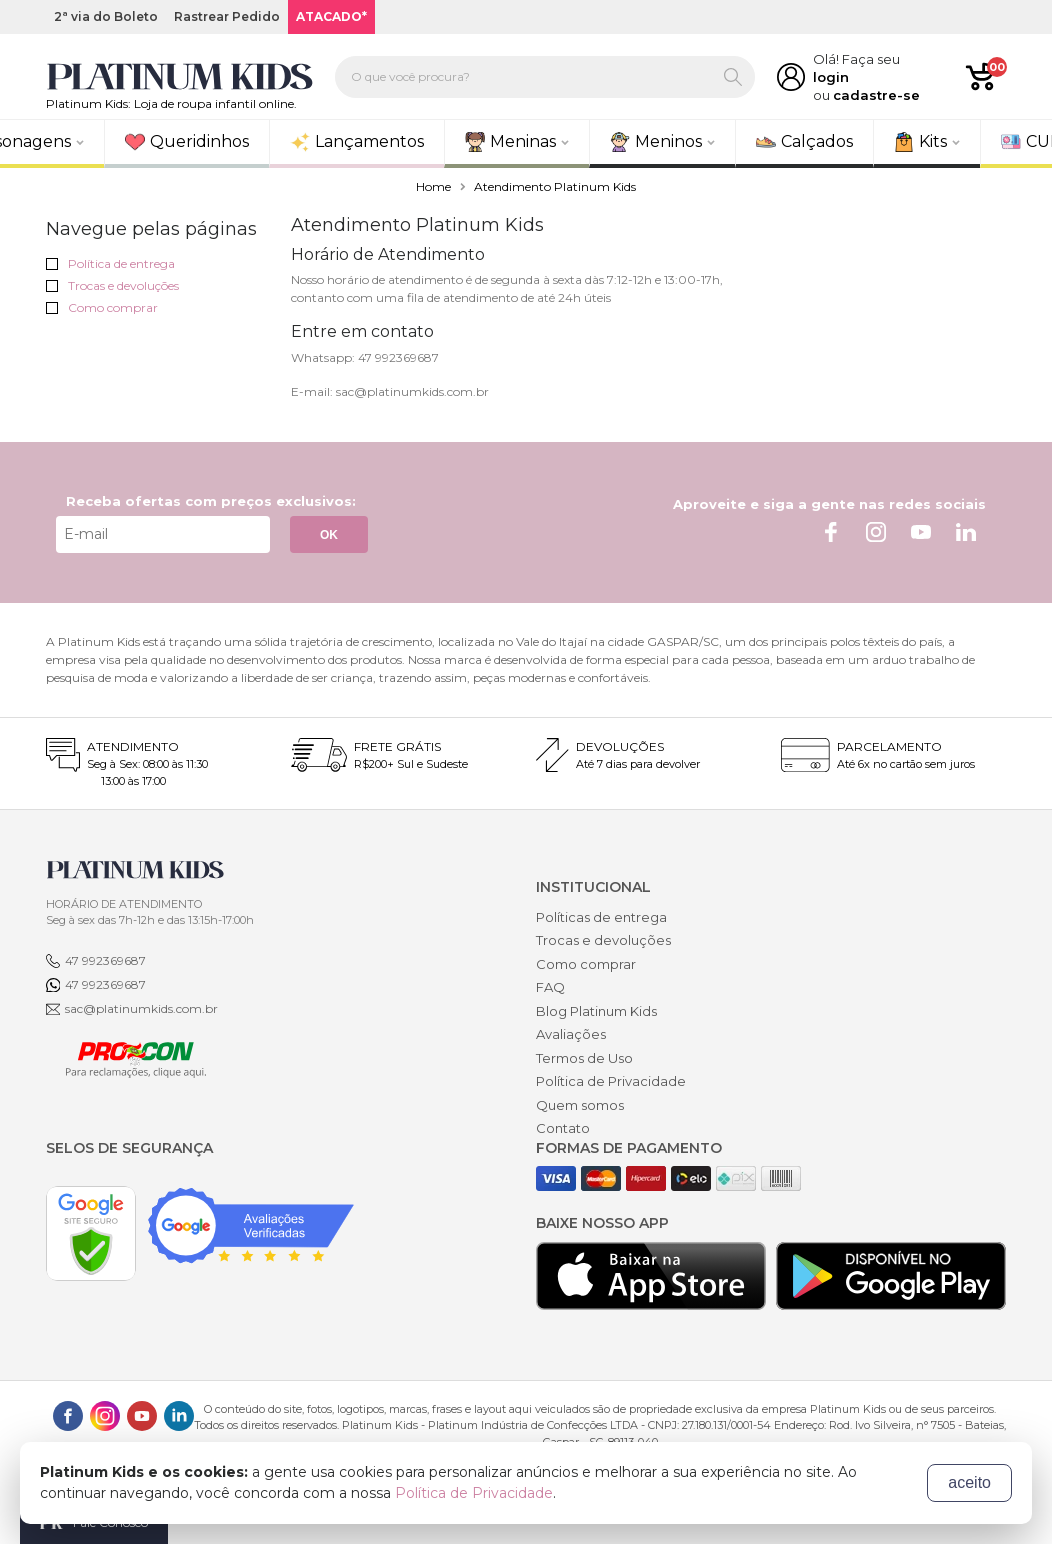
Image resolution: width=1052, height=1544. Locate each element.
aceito (969, 1482)
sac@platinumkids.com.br (141, 1008)
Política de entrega (110, 263)
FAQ (550, 987)
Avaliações (571, 1034)
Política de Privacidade (611, 1081)
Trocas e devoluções (112, 285)
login (831, 77)
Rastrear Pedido (227, 16)
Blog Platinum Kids (596, 1011)
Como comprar (102, 307)
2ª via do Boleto (106, 16)
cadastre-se (876, 95)
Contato (563, 1128)
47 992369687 (105, 960)
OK (329, 535)
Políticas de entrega (601, 917)
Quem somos (580, 1105)
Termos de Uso (584, 1058)
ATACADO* (331, 16)
